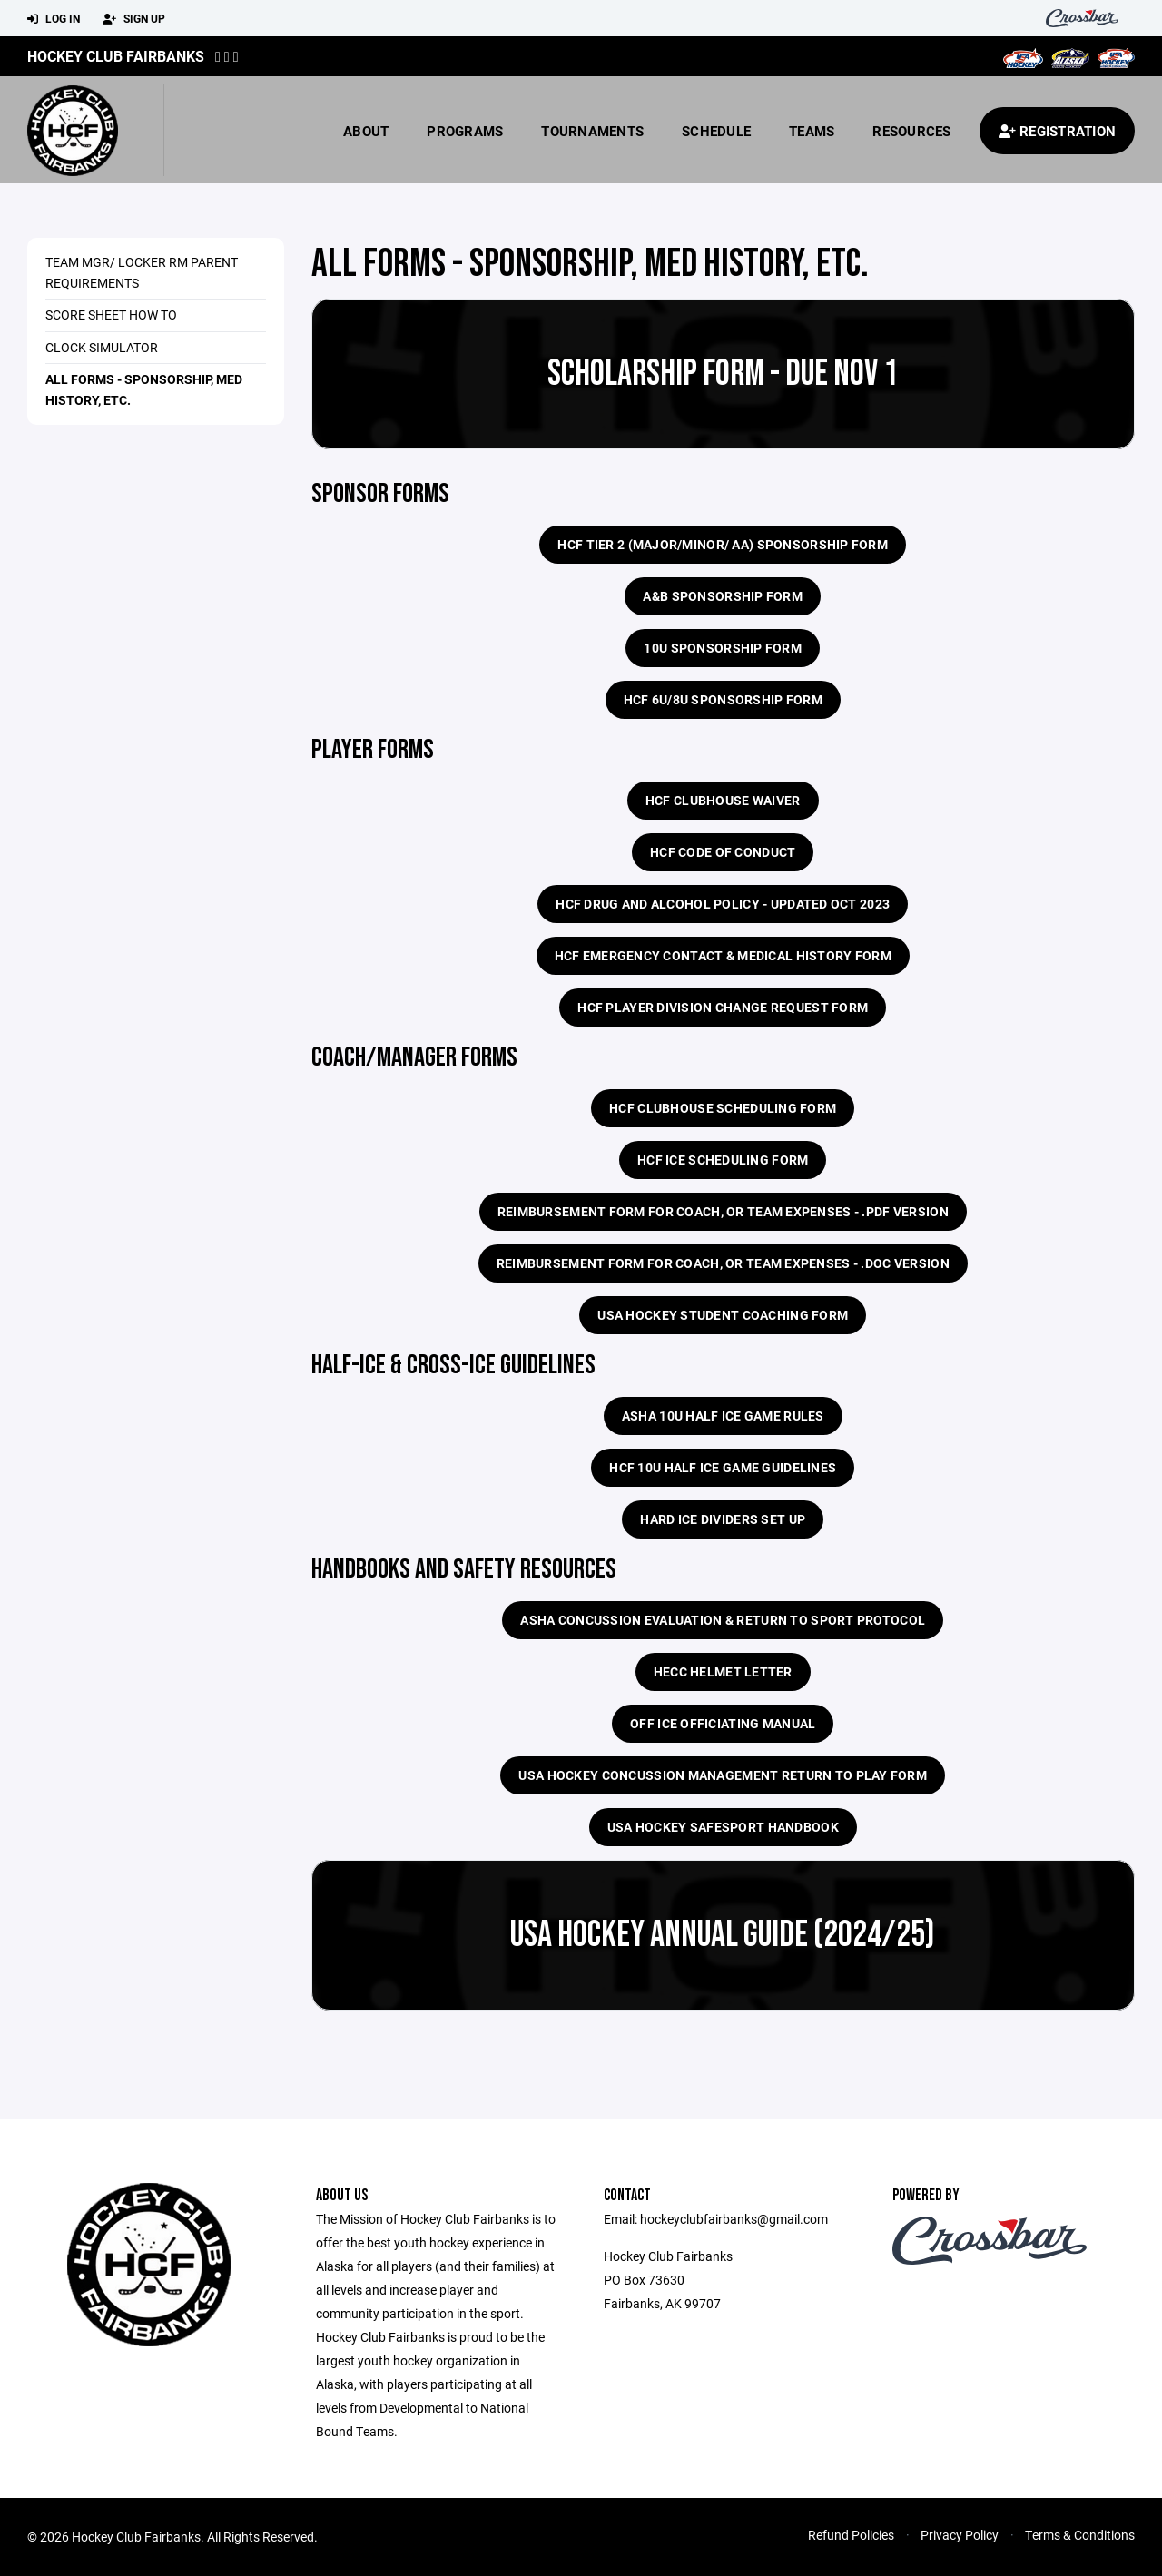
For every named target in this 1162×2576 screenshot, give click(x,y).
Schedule (716, 131)
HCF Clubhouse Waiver (723, 800)
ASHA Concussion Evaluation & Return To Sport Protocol (722, 1619)
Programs (465, 131)
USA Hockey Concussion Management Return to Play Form (722, 1775)
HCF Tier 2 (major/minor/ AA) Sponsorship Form (722, 544)
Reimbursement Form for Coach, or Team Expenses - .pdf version (723, 1211)
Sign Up (134, 19)
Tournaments (592, 131)
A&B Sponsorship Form (723, 596)
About (366, 131)
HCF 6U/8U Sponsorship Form (723, 699)
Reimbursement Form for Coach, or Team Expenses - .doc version (723, 1263)
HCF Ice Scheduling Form (722, 1159)
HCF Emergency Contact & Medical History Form (723, 955)
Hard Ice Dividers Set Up (722, 1519)
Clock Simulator (101, 347)
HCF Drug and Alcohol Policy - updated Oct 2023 (723, 903)
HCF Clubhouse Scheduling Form (722, 1107)
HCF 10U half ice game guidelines (722, 1467)
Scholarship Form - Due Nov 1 (722, 374)
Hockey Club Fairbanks (115, 55)
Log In (53, 19)
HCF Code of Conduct (722, 851)
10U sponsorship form (723, 647)
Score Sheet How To (111, 314)
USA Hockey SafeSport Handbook (723, 1826)
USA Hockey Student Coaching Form (722, 1314)
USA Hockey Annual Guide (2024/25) (722, 1935)
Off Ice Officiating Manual (722, 1723)
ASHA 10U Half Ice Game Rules (723, 1415)
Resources (911, 131)
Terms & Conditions (1080, 2534)
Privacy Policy (960, 2534)
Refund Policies (851, 2534)
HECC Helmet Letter (723, 1671)
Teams (811, 131)
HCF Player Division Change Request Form (722, 1007)
